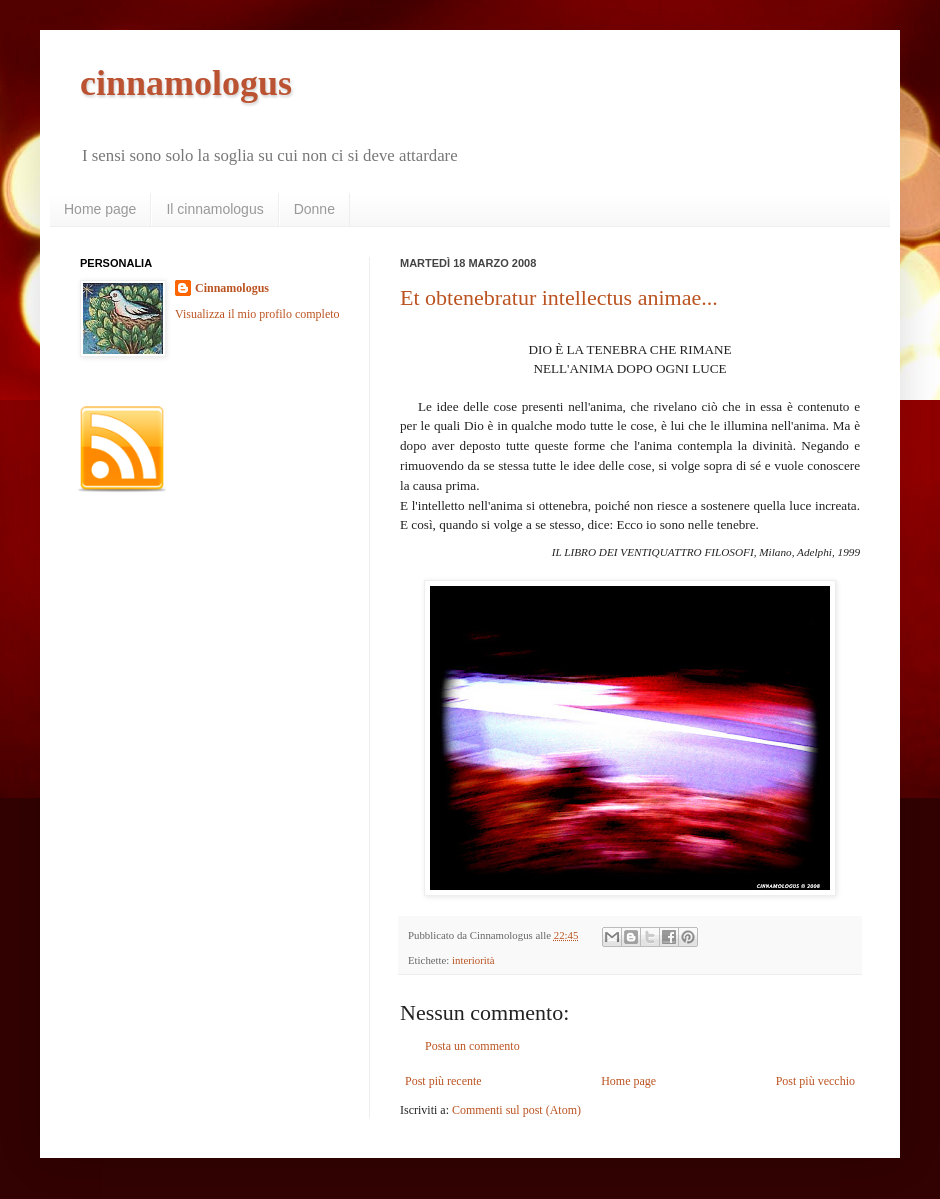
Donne (314, 209)
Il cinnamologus (214, 209)
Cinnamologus (232, 288)
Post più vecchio (815, 1081)
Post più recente (443, 1081)
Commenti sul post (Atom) (516, 1110)
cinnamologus (186, 83)
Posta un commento (472, 1046)
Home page (100, 209)
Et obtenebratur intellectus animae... (559, 297)
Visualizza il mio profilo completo (257, 314)
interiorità (473, 960)
